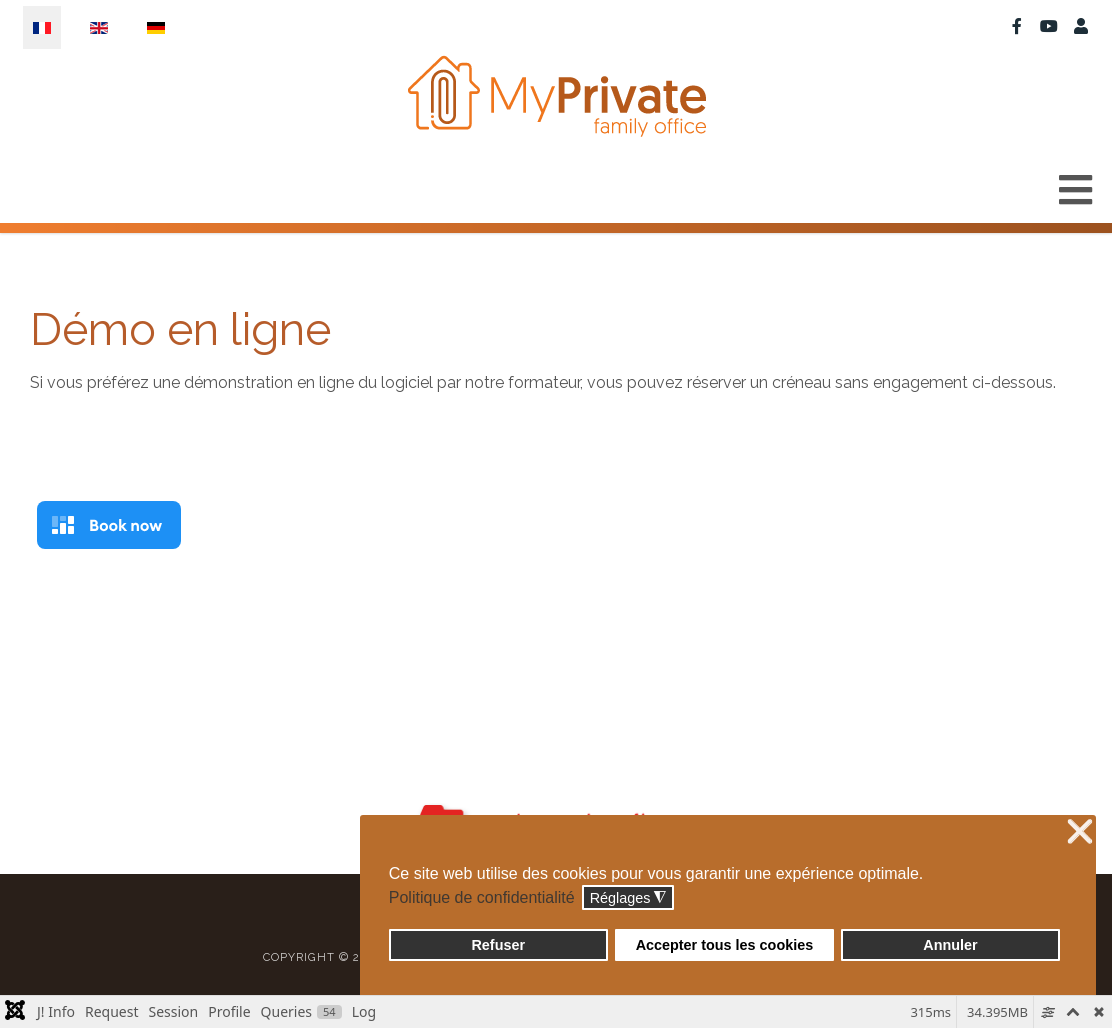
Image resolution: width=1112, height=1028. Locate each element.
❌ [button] (1080, 832)
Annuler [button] (950, 945)
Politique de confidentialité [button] (482, 897)
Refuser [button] (498, 945)
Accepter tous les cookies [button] (725, 945)
